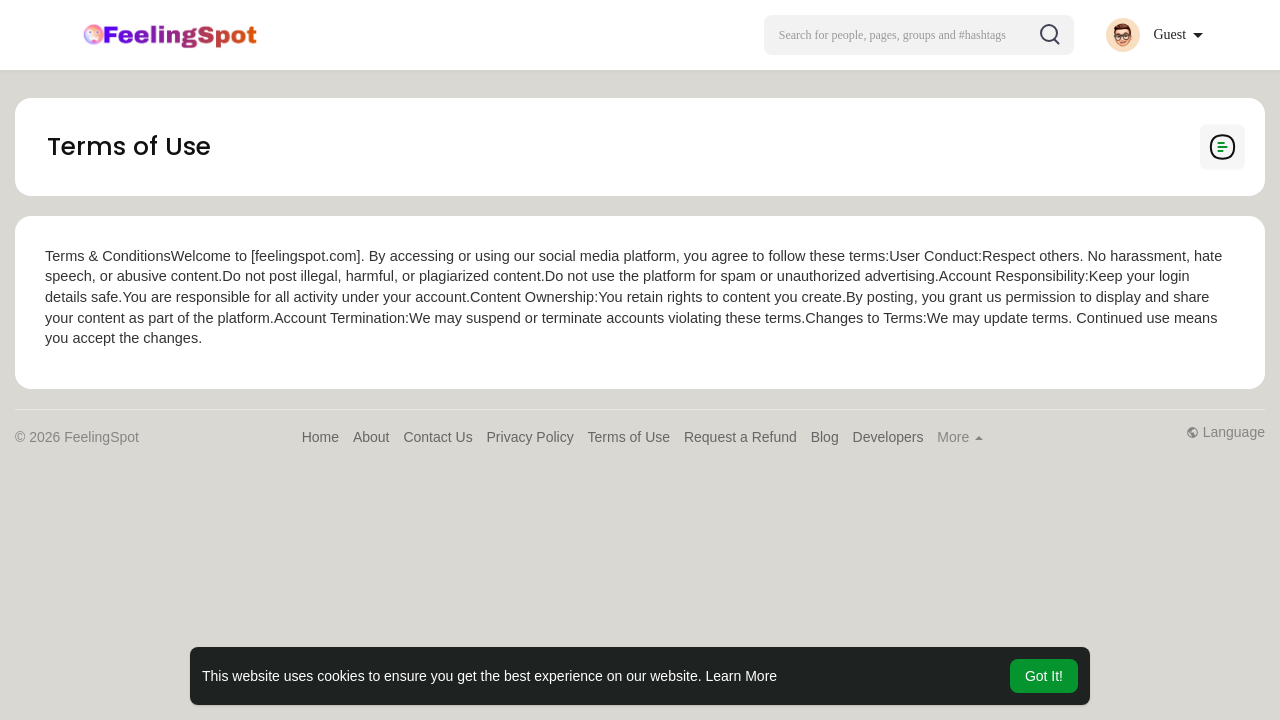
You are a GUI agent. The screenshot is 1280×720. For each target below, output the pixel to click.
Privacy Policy (530, 437)
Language (1225, 432)
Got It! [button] (1044, 676)
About (371, 437)
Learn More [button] (742, 676)
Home (320, 437)
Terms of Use (629, 437)
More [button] (960, 437)
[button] (919, 35)
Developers (888, 437)
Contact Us (437, 437)
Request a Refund (740, 437)
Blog (825, 437)
